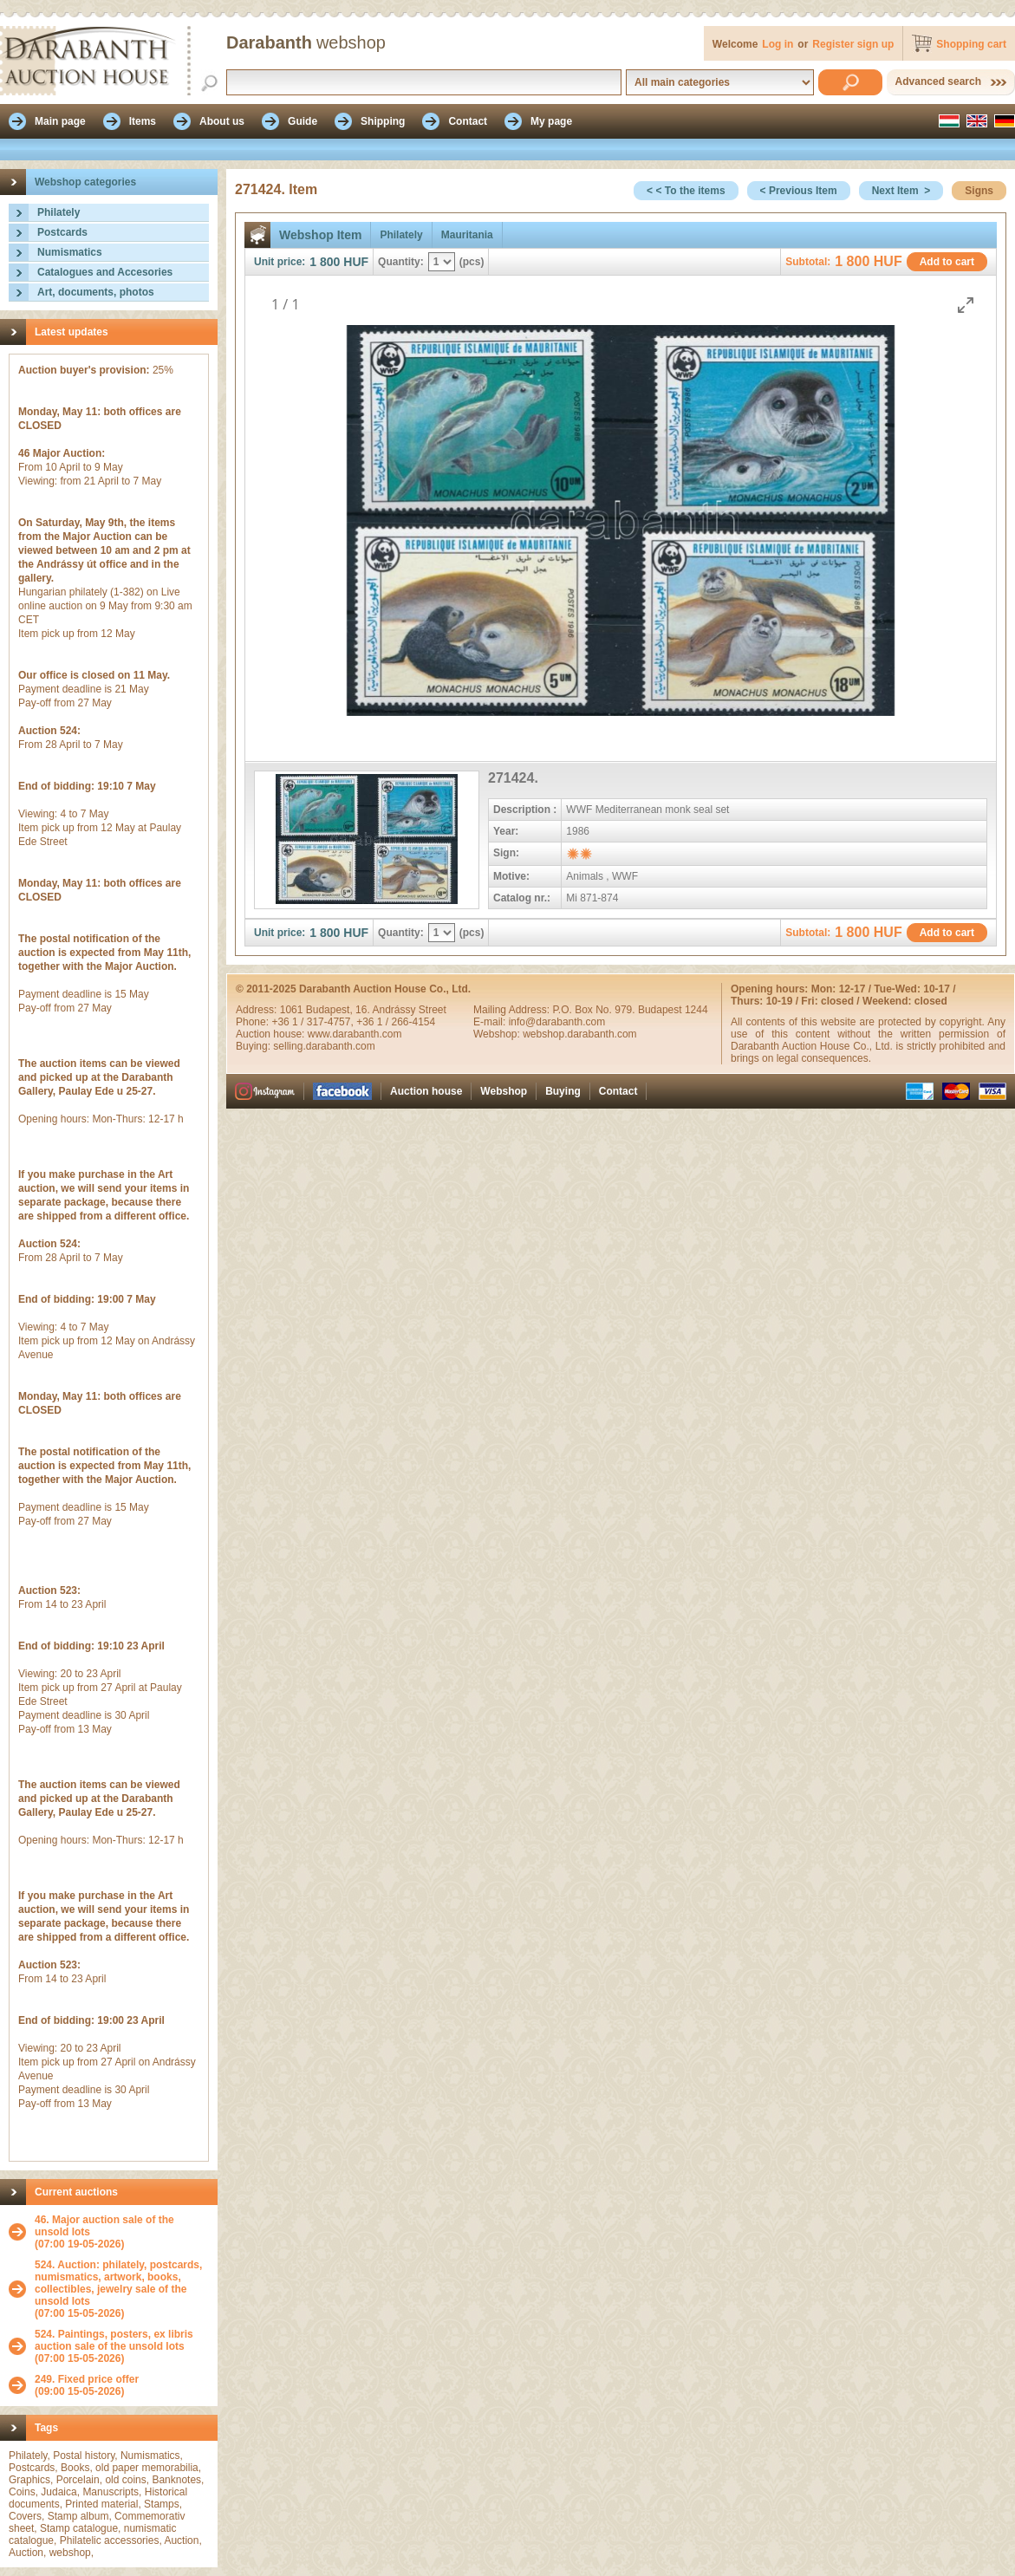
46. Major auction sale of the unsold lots (104, 2226)
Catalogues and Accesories (104, 272)
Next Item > (901, 191)
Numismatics (69, 252)
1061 (293, 1010)
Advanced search (938, 81)
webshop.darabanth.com (579, 1034)
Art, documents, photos (95, 292)
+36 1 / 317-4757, (313, 1022)
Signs (979, 191)
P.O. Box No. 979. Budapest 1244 (629, 1010)
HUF (355, 262)
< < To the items (686, 191)
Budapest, (330, 1010)
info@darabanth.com (557, 1022)
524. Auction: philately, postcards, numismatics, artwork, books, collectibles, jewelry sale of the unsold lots (118, 2283)
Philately (58, 212)
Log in (777, 44)
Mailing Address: (512, 1010)
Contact (618, 1091)
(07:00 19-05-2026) (122, 2232)
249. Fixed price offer (87, 2379)
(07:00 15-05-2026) (122, 2289)
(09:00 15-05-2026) (87, 2385)
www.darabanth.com (355, 1034)
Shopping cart (971, 44)
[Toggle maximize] (965, 304)
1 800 (324, 262)
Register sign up (853, 44)
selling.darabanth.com (323, 1046)
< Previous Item (798, 191)
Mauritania (467, 235)
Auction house (426, 1091)
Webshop (503, 1091)
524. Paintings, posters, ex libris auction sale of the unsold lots (114, 2340)
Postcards (62, 232)
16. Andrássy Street (400, 1010)
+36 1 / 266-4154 (395, 1022)
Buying (563, 1091)
